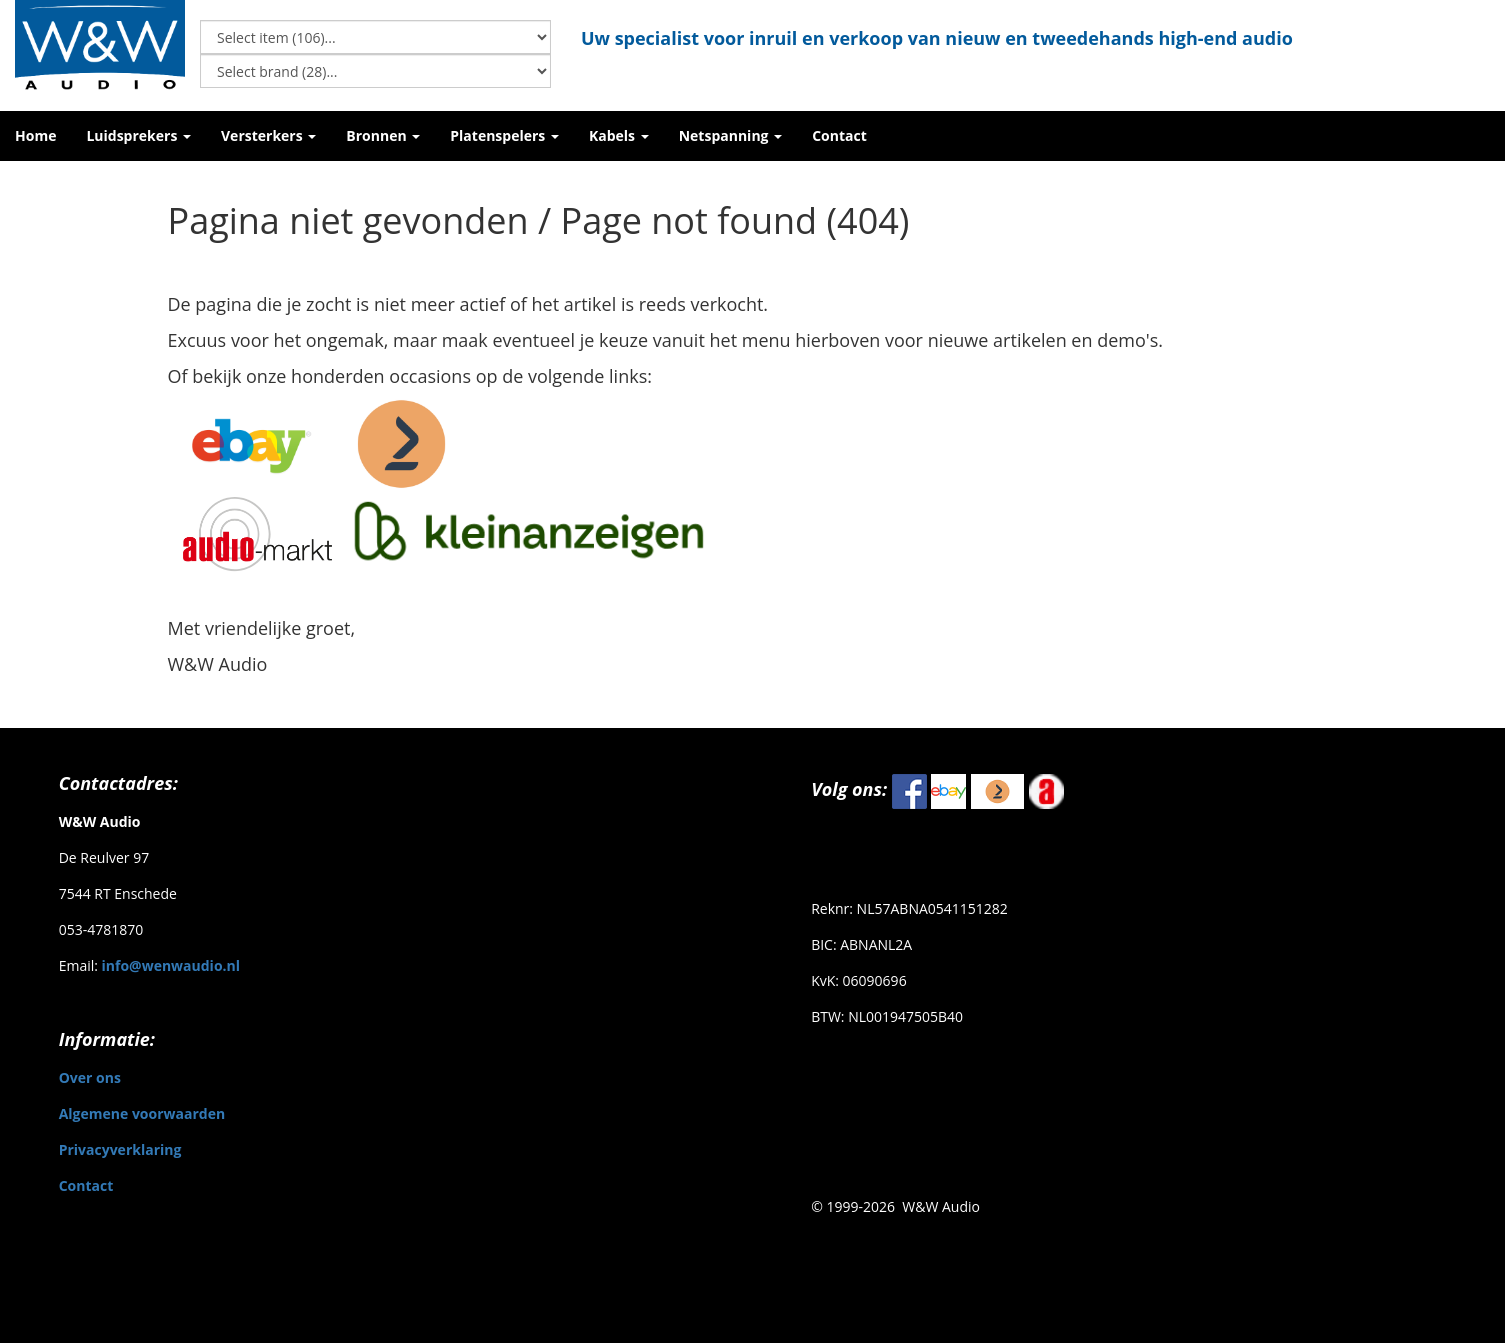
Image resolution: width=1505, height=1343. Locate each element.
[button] (138, 136)
